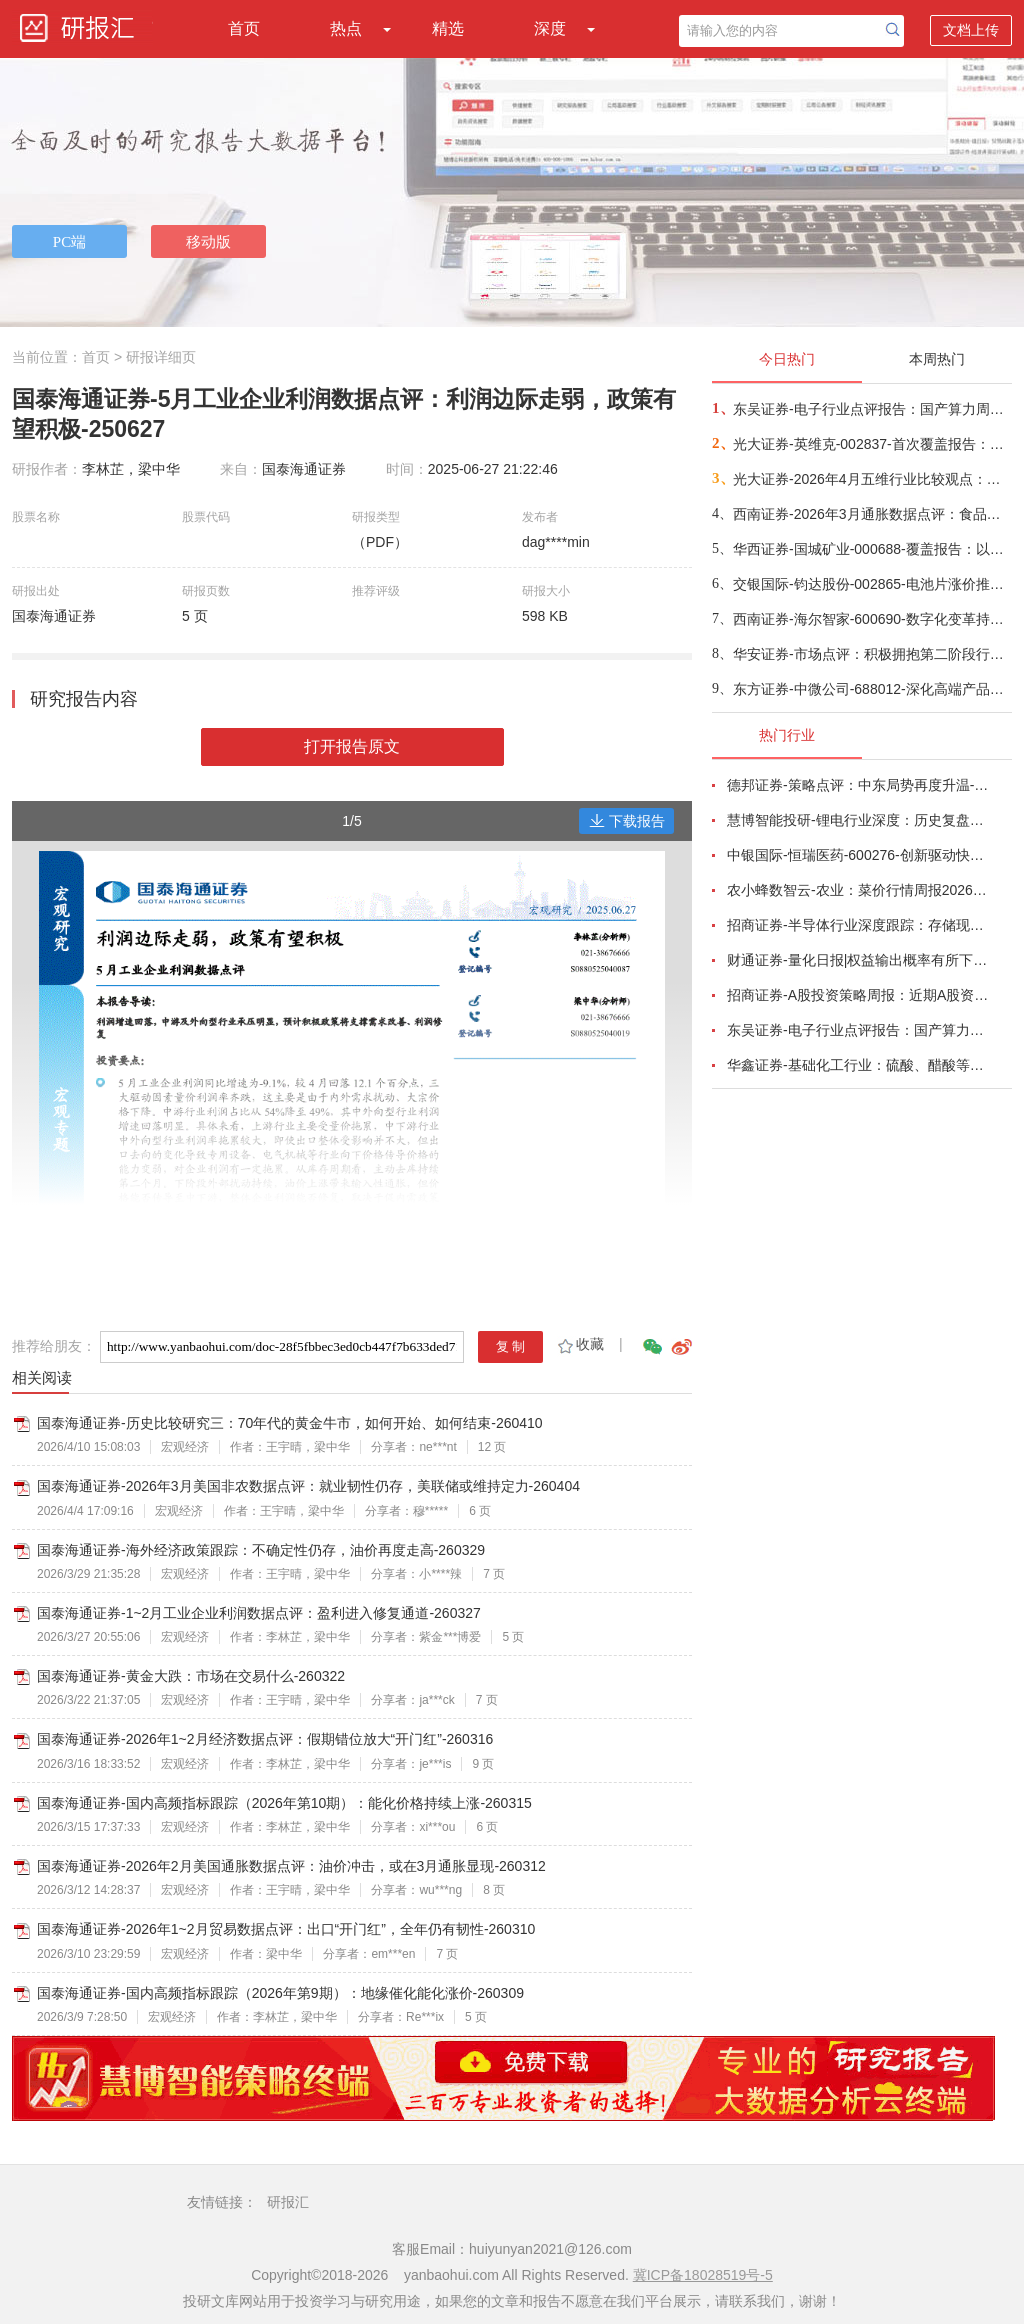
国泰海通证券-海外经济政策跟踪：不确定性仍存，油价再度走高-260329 (261, 1550)
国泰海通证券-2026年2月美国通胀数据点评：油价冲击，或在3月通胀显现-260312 (291, 1866)
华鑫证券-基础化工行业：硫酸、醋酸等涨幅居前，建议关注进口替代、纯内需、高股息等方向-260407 (858, 1065)
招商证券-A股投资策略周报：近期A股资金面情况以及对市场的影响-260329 (858, 995)
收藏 (579, 1344)
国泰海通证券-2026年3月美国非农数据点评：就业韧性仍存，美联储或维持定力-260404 (308, 1486)
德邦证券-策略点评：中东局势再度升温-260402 (858, 785)
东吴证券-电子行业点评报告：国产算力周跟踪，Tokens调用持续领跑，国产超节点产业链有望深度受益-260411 (871, 409)
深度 (550, 28)
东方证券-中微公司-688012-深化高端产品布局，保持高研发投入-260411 (871, 689)
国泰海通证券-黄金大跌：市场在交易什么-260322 (191, 1676)
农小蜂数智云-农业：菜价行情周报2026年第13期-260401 (858, 890)
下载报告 (627, 821)
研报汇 (288, 2202)
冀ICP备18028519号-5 (703, 2275)
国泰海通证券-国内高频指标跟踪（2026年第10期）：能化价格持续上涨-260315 (284, 1803)
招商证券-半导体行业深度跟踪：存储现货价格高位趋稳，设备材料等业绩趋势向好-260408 (858, 925)
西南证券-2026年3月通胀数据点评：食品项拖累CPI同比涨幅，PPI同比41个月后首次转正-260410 (871, 514)
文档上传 (971, 30)
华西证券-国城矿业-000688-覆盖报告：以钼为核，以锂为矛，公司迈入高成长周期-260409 (871, 549)
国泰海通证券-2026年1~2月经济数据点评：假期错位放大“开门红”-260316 (265, 1739)
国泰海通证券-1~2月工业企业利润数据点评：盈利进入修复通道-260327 (259, 1613)
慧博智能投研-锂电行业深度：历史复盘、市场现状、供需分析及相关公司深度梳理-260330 (858, 820)
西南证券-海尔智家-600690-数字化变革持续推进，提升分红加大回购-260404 (871, 619)
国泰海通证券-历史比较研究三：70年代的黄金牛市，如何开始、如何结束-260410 (290, 1423)
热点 (346, 28)
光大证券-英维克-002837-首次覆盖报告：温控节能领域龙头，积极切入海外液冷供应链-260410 (871, 444)
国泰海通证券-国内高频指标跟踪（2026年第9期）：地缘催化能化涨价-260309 (280, 1993)
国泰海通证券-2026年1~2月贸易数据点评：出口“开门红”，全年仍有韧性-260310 (286, 1929)
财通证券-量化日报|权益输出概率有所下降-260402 (858, 960)
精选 (448, 28)
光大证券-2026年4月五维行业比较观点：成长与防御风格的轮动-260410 (871, 479)
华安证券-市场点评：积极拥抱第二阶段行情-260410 (871, 654)
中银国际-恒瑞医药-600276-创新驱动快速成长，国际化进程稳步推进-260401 (858, 855)
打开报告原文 (352, 746)
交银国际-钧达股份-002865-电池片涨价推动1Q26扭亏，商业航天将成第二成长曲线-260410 (871, 584)
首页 (244, 28)
